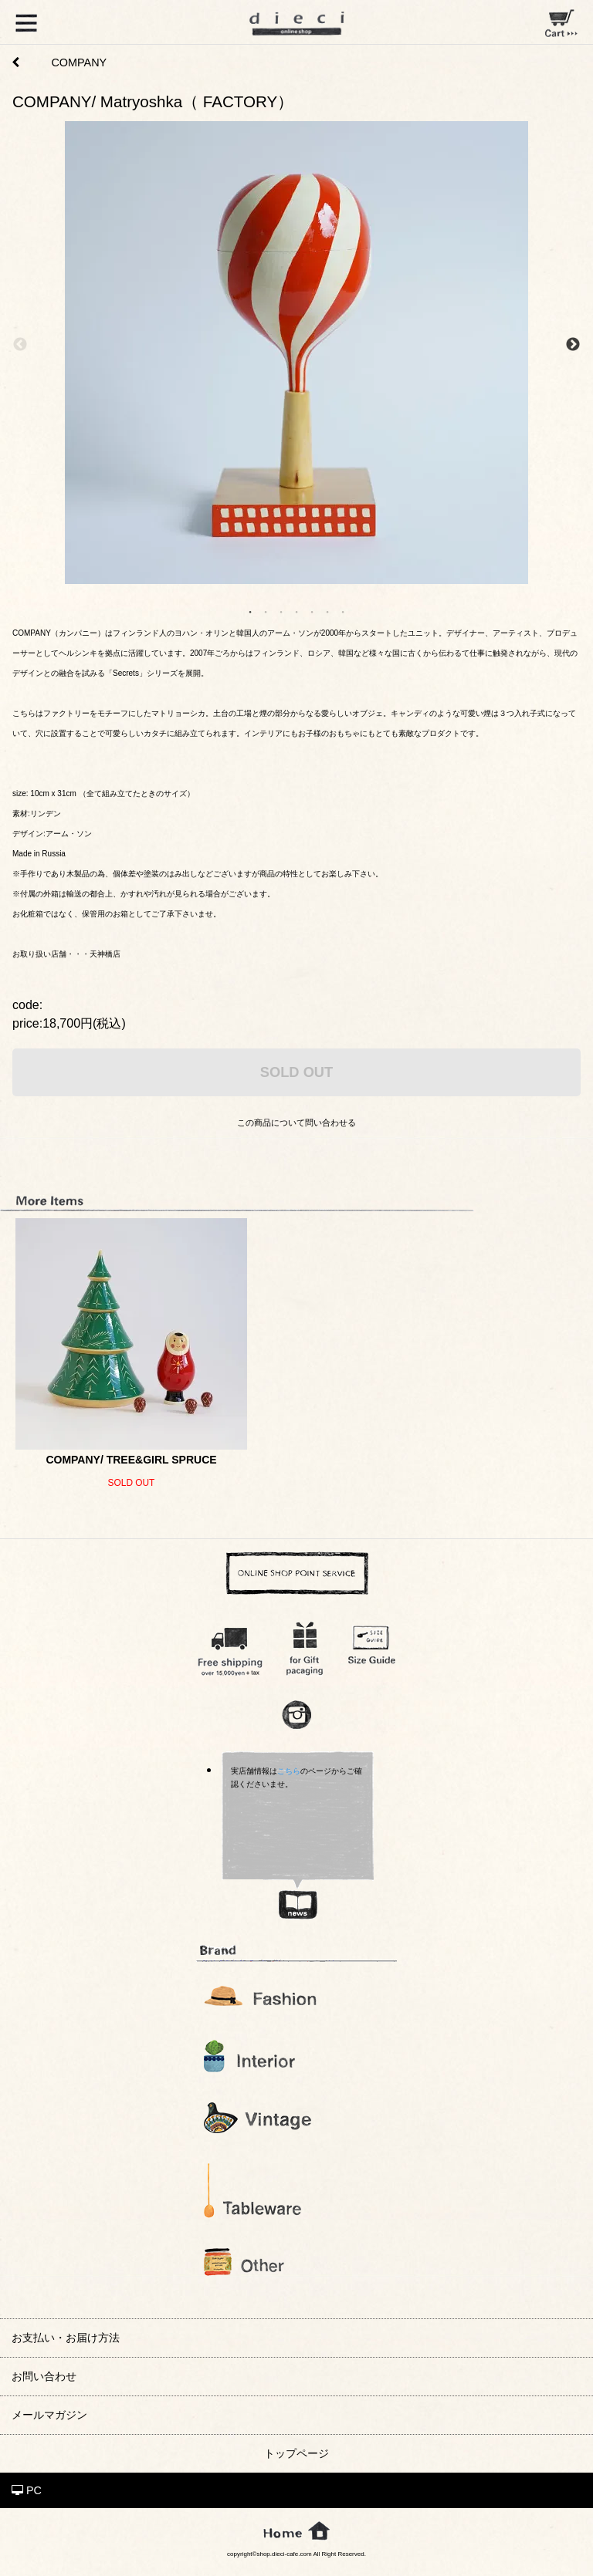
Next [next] (572, 344)
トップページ (296, 2453)
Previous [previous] (20, 344)
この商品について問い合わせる (296, 1122)
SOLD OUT (296, 1072)
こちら (288, 1771)
